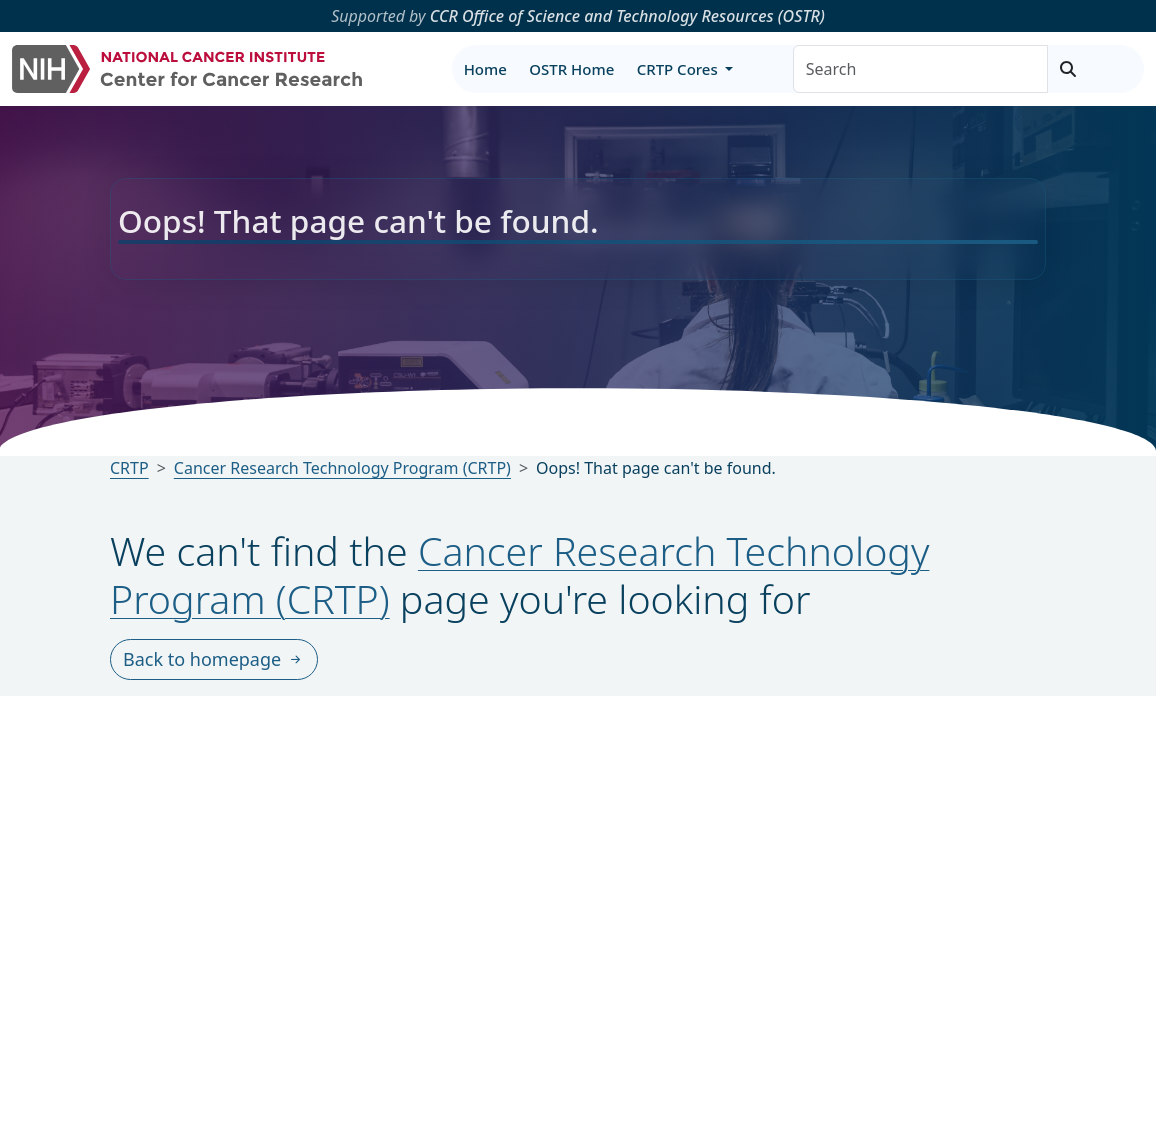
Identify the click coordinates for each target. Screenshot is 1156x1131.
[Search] (920, 69)
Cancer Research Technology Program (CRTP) (519, 574)
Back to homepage (214, 659)
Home (485, 69)
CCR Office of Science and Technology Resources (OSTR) (627, 16)
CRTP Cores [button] (679, 69)
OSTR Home (571, 69)
